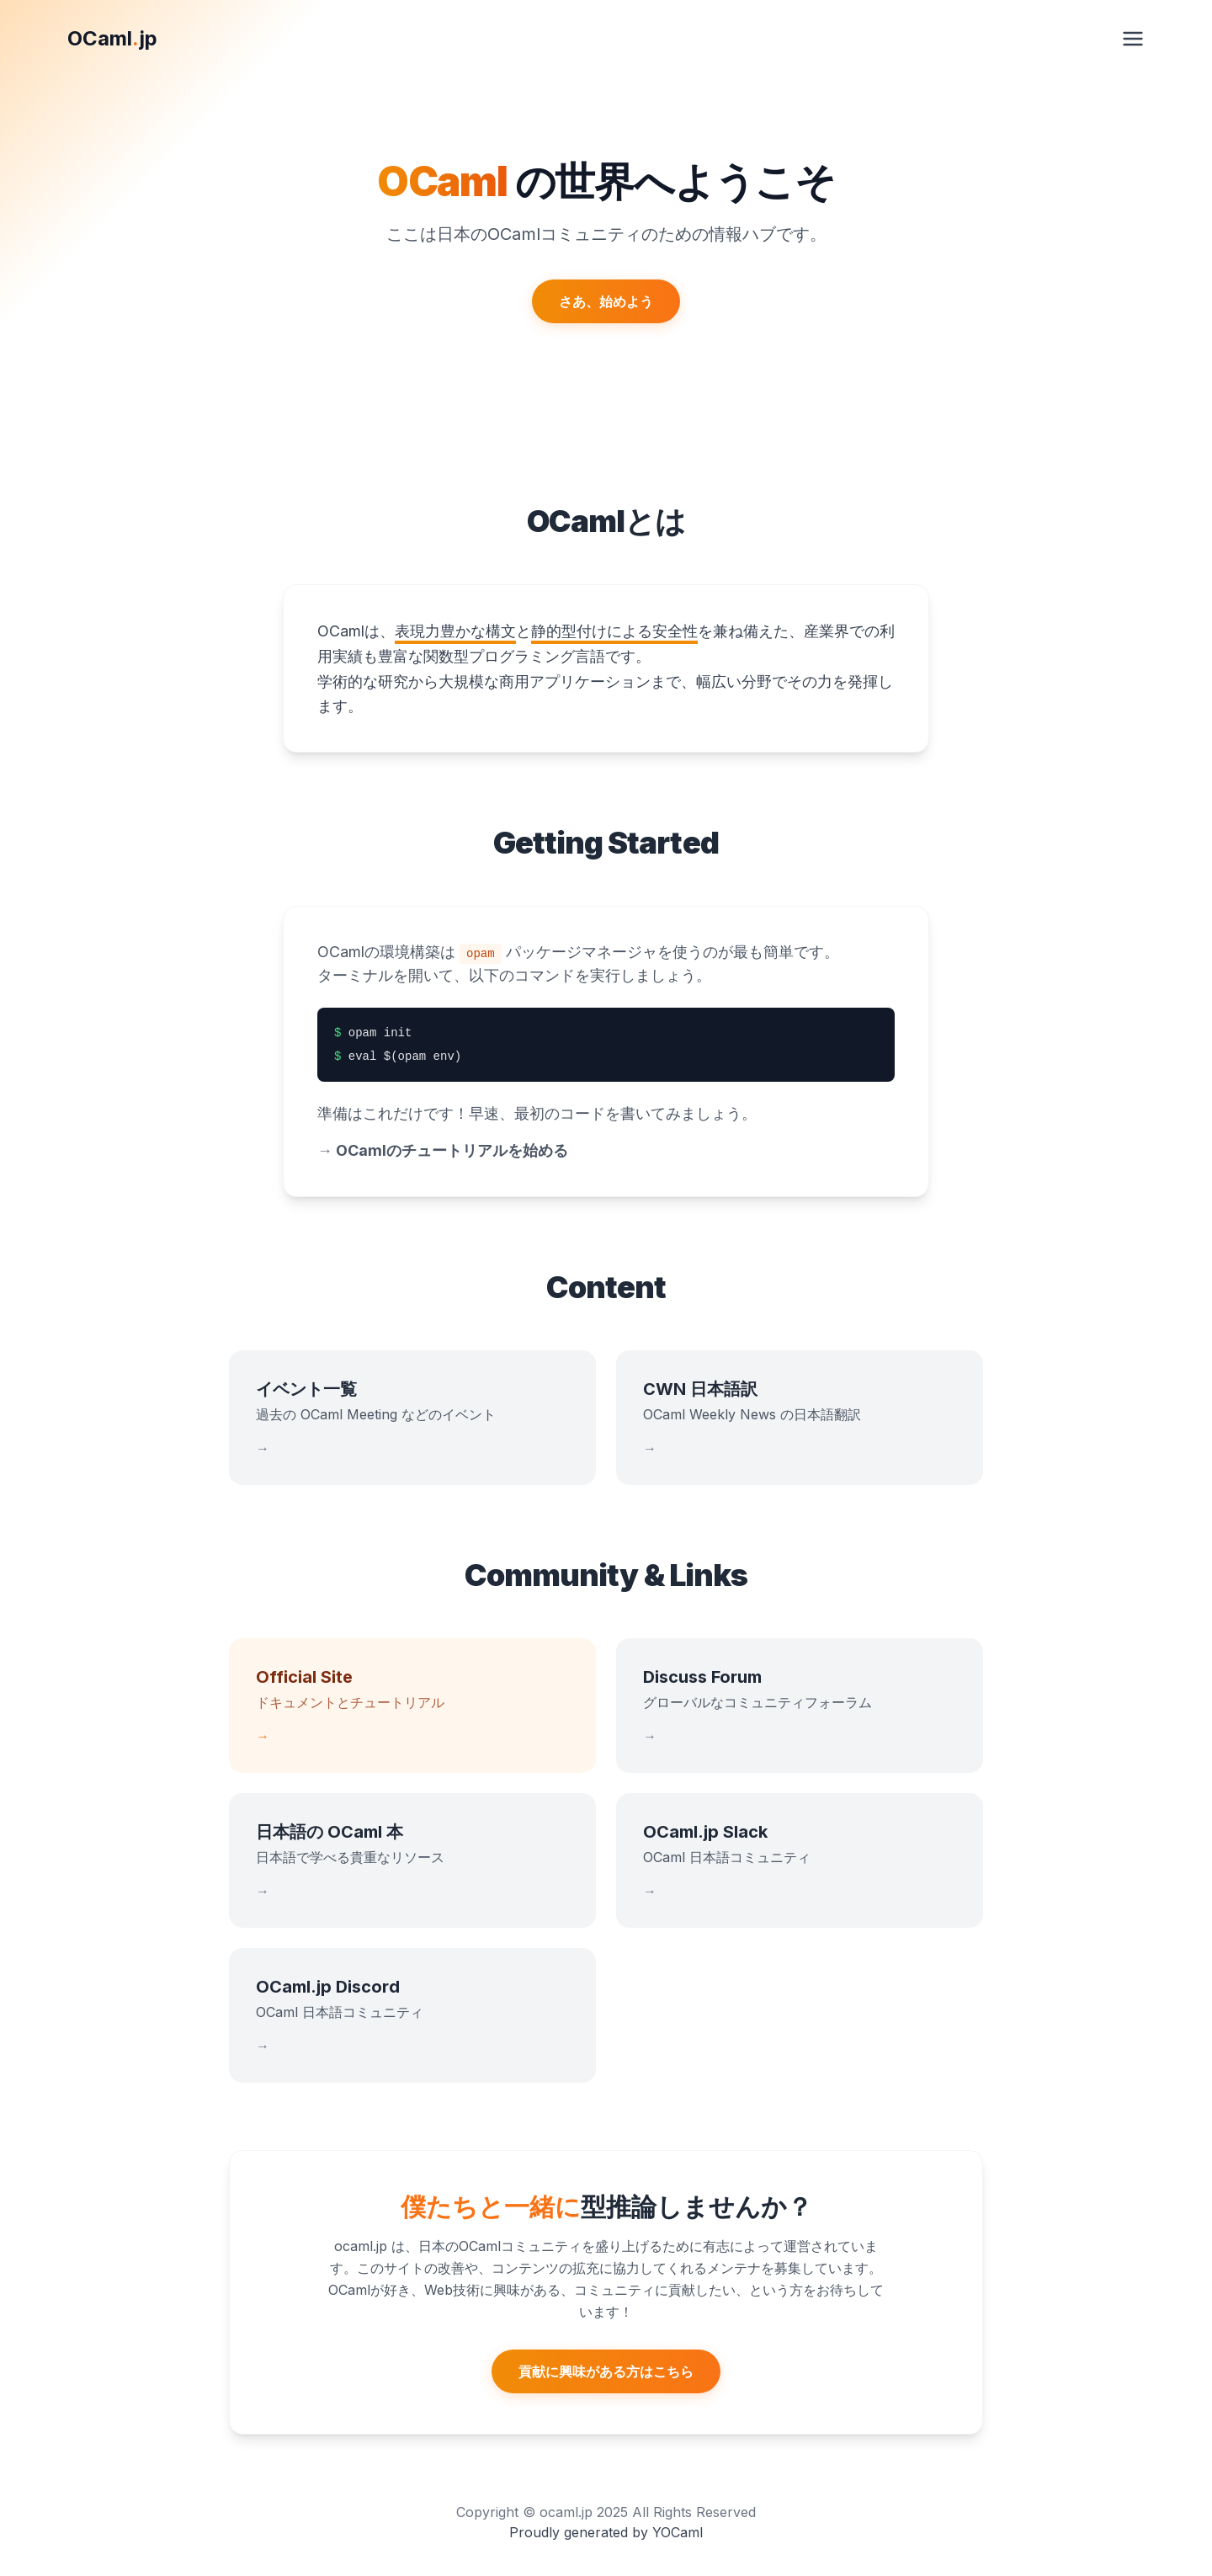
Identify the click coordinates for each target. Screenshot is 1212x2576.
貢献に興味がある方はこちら (606, 2371)
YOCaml (677, 2532)
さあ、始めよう (606, 301)
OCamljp (112, 38)
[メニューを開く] (1132, 38)
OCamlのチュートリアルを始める (442, 1150)
